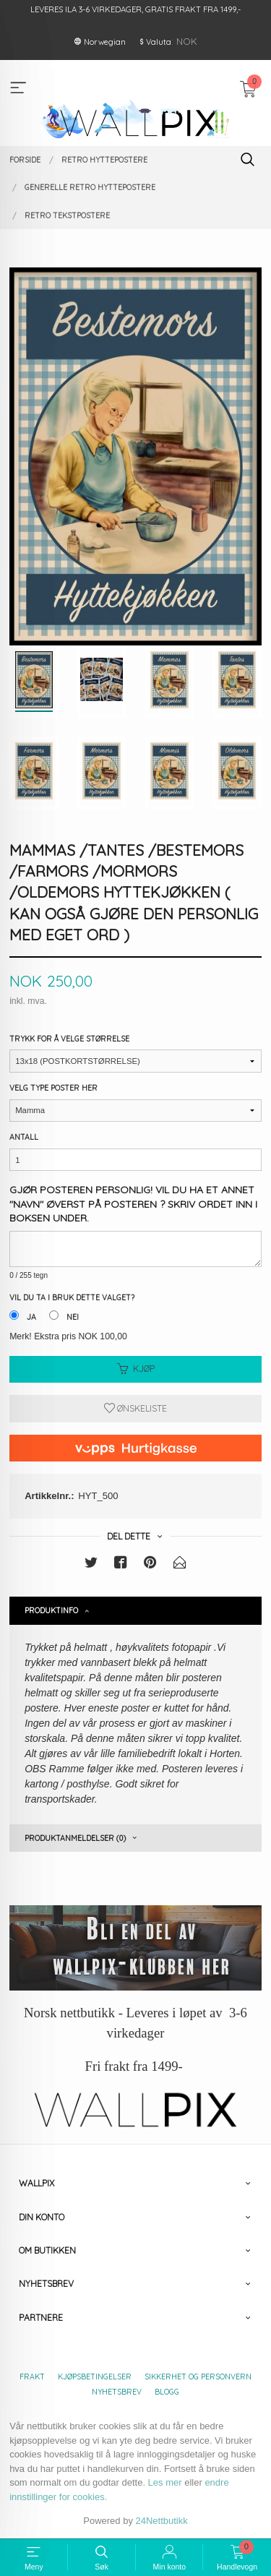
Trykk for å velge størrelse (69, 1039)
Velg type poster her (53, 1088)
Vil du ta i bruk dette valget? (71, 1297)
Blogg (167, 2392)
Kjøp (136, 1368)
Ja (31, 1317)
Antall (23, 1137)
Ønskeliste (135, 1408)
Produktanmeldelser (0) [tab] (75, 1838)
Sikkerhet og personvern (198, 2376)
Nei (72, 1317)
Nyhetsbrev (117, 2392)
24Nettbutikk (162, 2520)
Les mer (165, 2482)
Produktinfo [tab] (51, 1610)
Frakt (32, 2376)
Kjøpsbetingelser (95, 2376)
